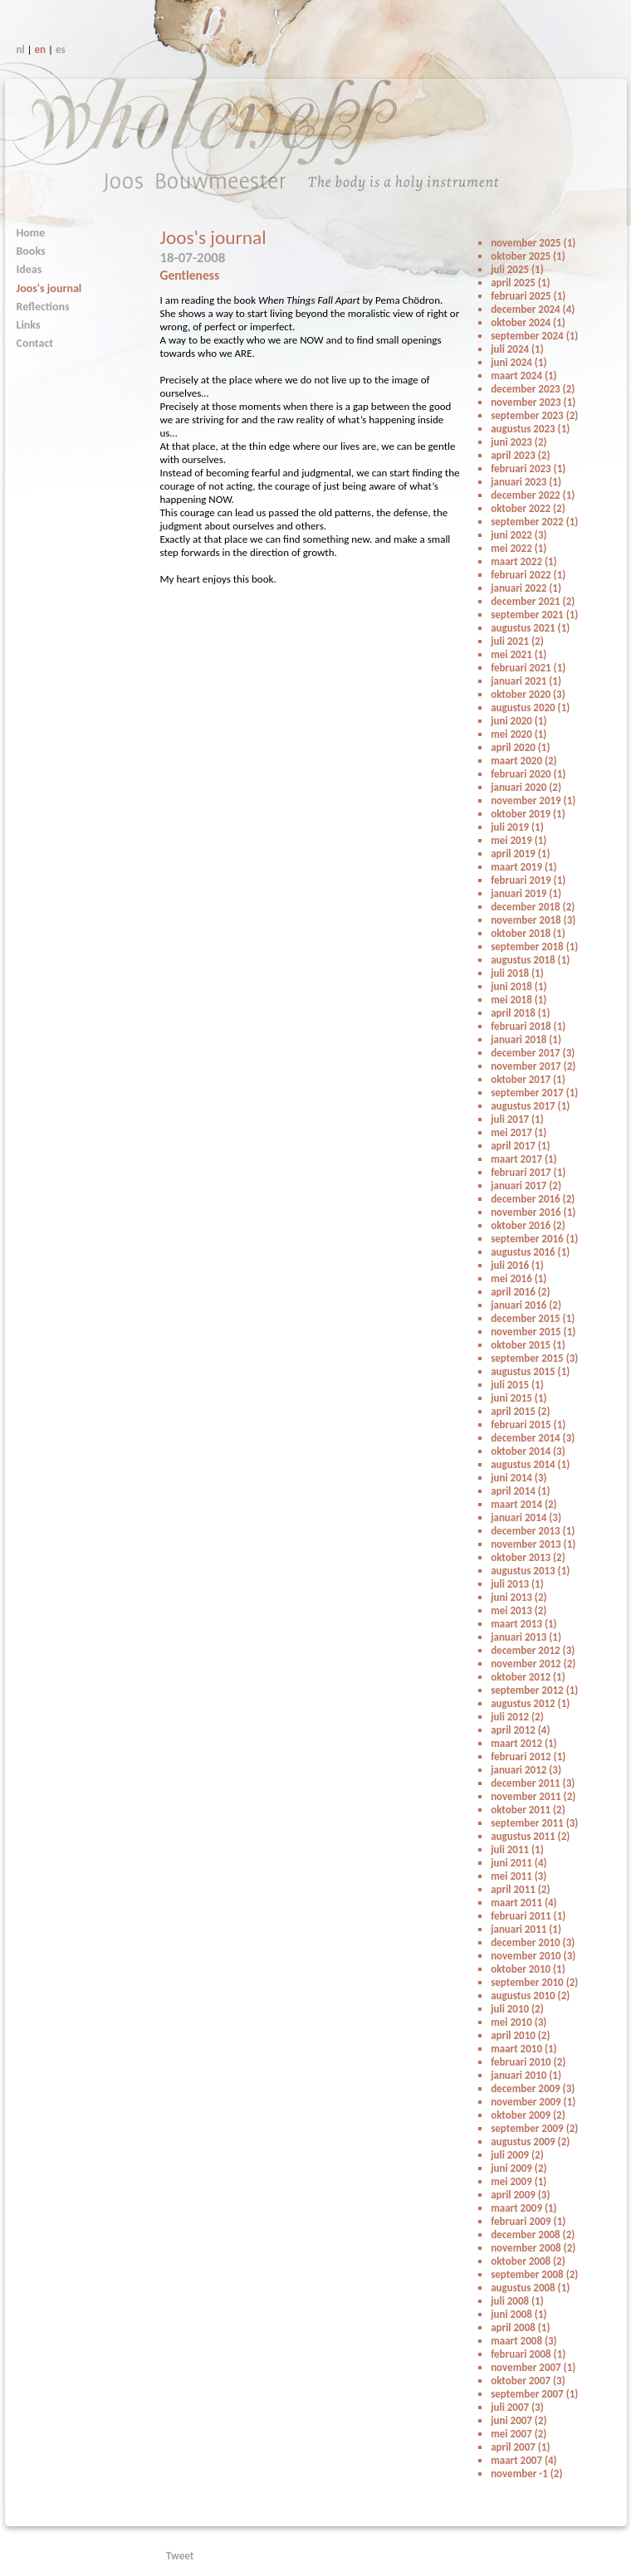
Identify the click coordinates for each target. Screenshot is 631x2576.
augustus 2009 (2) (530, 2141)
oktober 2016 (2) (528, 1225)
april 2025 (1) (520, 282)
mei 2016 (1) (518, 1278)
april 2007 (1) (520, 2447)
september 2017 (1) (534, 1092)
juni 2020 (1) (518, 721)
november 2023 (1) (533, 402)
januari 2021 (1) (526, 681)
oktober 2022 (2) (528, 508)
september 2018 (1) (534, 946)
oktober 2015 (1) (528, 1345)
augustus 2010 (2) (530, 1995)
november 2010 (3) (533, 1955)
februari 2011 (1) (528, 1916)
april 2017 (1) (520, 1145)
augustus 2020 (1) (530, 707)
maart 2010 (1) (523, 2048)
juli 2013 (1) (517, 1584)
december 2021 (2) (533, 601)
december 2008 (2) (533, 2234)
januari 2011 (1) (526, 1929)
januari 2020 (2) (526, 787)
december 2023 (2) (533, 389)
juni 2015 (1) (518, 1398)
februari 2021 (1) (528, 667)
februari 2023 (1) (528, 468)
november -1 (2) (526, 2473)
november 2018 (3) (533, 920)
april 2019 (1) (520, 853)
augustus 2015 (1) (530, 1371)
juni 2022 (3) (518, 535)
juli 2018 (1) (517, 973)
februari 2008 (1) (528, 2354)
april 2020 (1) (520, 747)
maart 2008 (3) (523, 2340)
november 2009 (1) (533, 2101)
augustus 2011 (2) (530, 1836)
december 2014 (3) (533, 1438)
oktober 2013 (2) (528, 1557)
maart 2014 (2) (523, 1504)
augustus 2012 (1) (530, 1703)
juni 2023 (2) (518, 442)
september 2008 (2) (534, 2274)
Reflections (43, 307)
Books (31, 251)
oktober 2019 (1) (528, 813)
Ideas (29, 269)
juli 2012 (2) (517, 1716)
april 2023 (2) (520, 455)
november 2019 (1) (533, 800)
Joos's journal (49, 288)
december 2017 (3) (533, 1052)
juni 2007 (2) (518, 2420)
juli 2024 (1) (517, 349)
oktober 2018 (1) (528, 933)
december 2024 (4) (533, 309)
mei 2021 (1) (518, 654)
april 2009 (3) (520, 2194)
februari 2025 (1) (528, 296)
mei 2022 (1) (518, 548)
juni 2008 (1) (518, 2314)
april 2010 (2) (520, 2035)
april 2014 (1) (520, 1491)
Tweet (179, 2555)
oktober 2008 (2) (528, 2261)
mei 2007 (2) (518, 2433)
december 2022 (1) (533, 495)
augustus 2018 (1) (530, 960)
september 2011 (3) (534, 1823)
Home (31, 233)
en (40, 49)
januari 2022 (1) (526, 588)
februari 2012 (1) (528, 1756)
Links (29, 325)
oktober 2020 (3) (528, 694)
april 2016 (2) (520, 1292)
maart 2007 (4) (523, 2460)
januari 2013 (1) (526, 1637)
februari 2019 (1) (528, 880)
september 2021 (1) (534, 614)
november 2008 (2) (533, 2248)
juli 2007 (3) (517, 2407)
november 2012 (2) (533, 1663)
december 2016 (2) (533, 1199)
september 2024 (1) (534, 335)
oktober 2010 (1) (528, 1969)
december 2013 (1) (533, 1531)
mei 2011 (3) (518, 1876)
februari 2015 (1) (528, 1424)
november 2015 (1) (533, 1331)
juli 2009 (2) (517, 2155)
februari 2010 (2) (528, 2062)
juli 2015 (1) (517, 1384)
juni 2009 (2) (518, 2168)
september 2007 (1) (534, 2394)
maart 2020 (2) (523, 760)
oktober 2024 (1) (528, 322)
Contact (35, 343)
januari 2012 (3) (526, 1770)
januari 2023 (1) (526, 482)
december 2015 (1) (533, 1318)
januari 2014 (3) (526, 1517)
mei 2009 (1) (518, 2181)
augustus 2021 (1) (530, 628)
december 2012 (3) (533, 1650)
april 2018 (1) (520, 1013)
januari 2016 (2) (526, 1305)
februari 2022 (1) (528, 574)
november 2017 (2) (533, 1066)
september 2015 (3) (534, 1358)
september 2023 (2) (534, 415)
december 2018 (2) (533, 906)
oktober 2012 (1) (528, 1677)
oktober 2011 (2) (528, 1809)
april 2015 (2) (520, 1411)
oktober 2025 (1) (528, 256)
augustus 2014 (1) (530, 1464)
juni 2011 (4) (518, 1862)
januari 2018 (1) (526, 1039)
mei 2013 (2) (518, 1610)
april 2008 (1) (520, 2327)
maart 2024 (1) (523, 375)
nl (21, 49)
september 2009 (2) (534, 2128)
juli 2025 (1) (517, 269)
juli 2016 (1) (517, 1265)
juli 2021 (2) (517, 641)
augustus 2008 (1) (530, 2287)
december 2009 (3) (533, 2088)
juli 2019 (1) (517, 827)
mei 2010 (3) (518, 2022)
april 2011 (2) (520, 1889)
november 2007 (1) (533, 2367)
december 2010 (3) (533, 1942)
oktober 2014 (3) (528, 1451)
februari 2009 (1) (528, 2221)
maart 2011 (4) (523, 1902)
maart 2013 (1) (523, 1623)
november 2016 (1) (533, 1212)
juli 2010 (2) (517, 2009)
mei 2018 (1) (518, 999)
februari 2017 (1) (528, 1172)
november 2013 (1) (533, 1544)
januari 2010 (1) (526, 2075)
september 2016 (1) (534, 1238)
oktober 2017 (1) (528, 1079)
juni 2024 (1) (518, 362)
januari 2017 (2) (526, 1185)
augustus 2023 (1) (530, 428)
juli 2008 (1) (517, 2301)
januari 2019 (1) (526, 893)
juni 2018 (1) (518, 986)
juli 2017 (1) (517, 1119)
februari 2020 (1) (528, 774)
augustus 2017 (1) (530, 1106)
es (61, 49)
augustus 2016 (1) (530, 1252)
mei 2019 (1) (518, 840)
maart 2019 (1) (523, 867)
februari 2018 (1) (528, 1026)
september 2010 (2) (534, 1982)
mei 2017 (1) (518, 1132)
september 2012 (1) (534, 1690)
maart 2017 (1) (523, 1159)
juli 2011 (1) (517, 1849)
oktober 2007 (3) (528, 2380)
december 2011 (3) (533, 1783)
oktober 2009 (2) (528, 2115)
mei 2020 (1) (518, 734)
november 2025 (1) (533, 243)
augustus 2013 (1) (530, 1570)
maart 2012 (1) (523, 1743)
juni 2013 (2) (518, 1597)
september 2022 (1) (534, 521)
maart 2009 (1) (523, 2208)
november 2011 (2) (533, 1796)
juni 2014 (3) (518, 1477)
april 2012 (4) (520, 1730)
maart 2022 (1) (523, 561)
